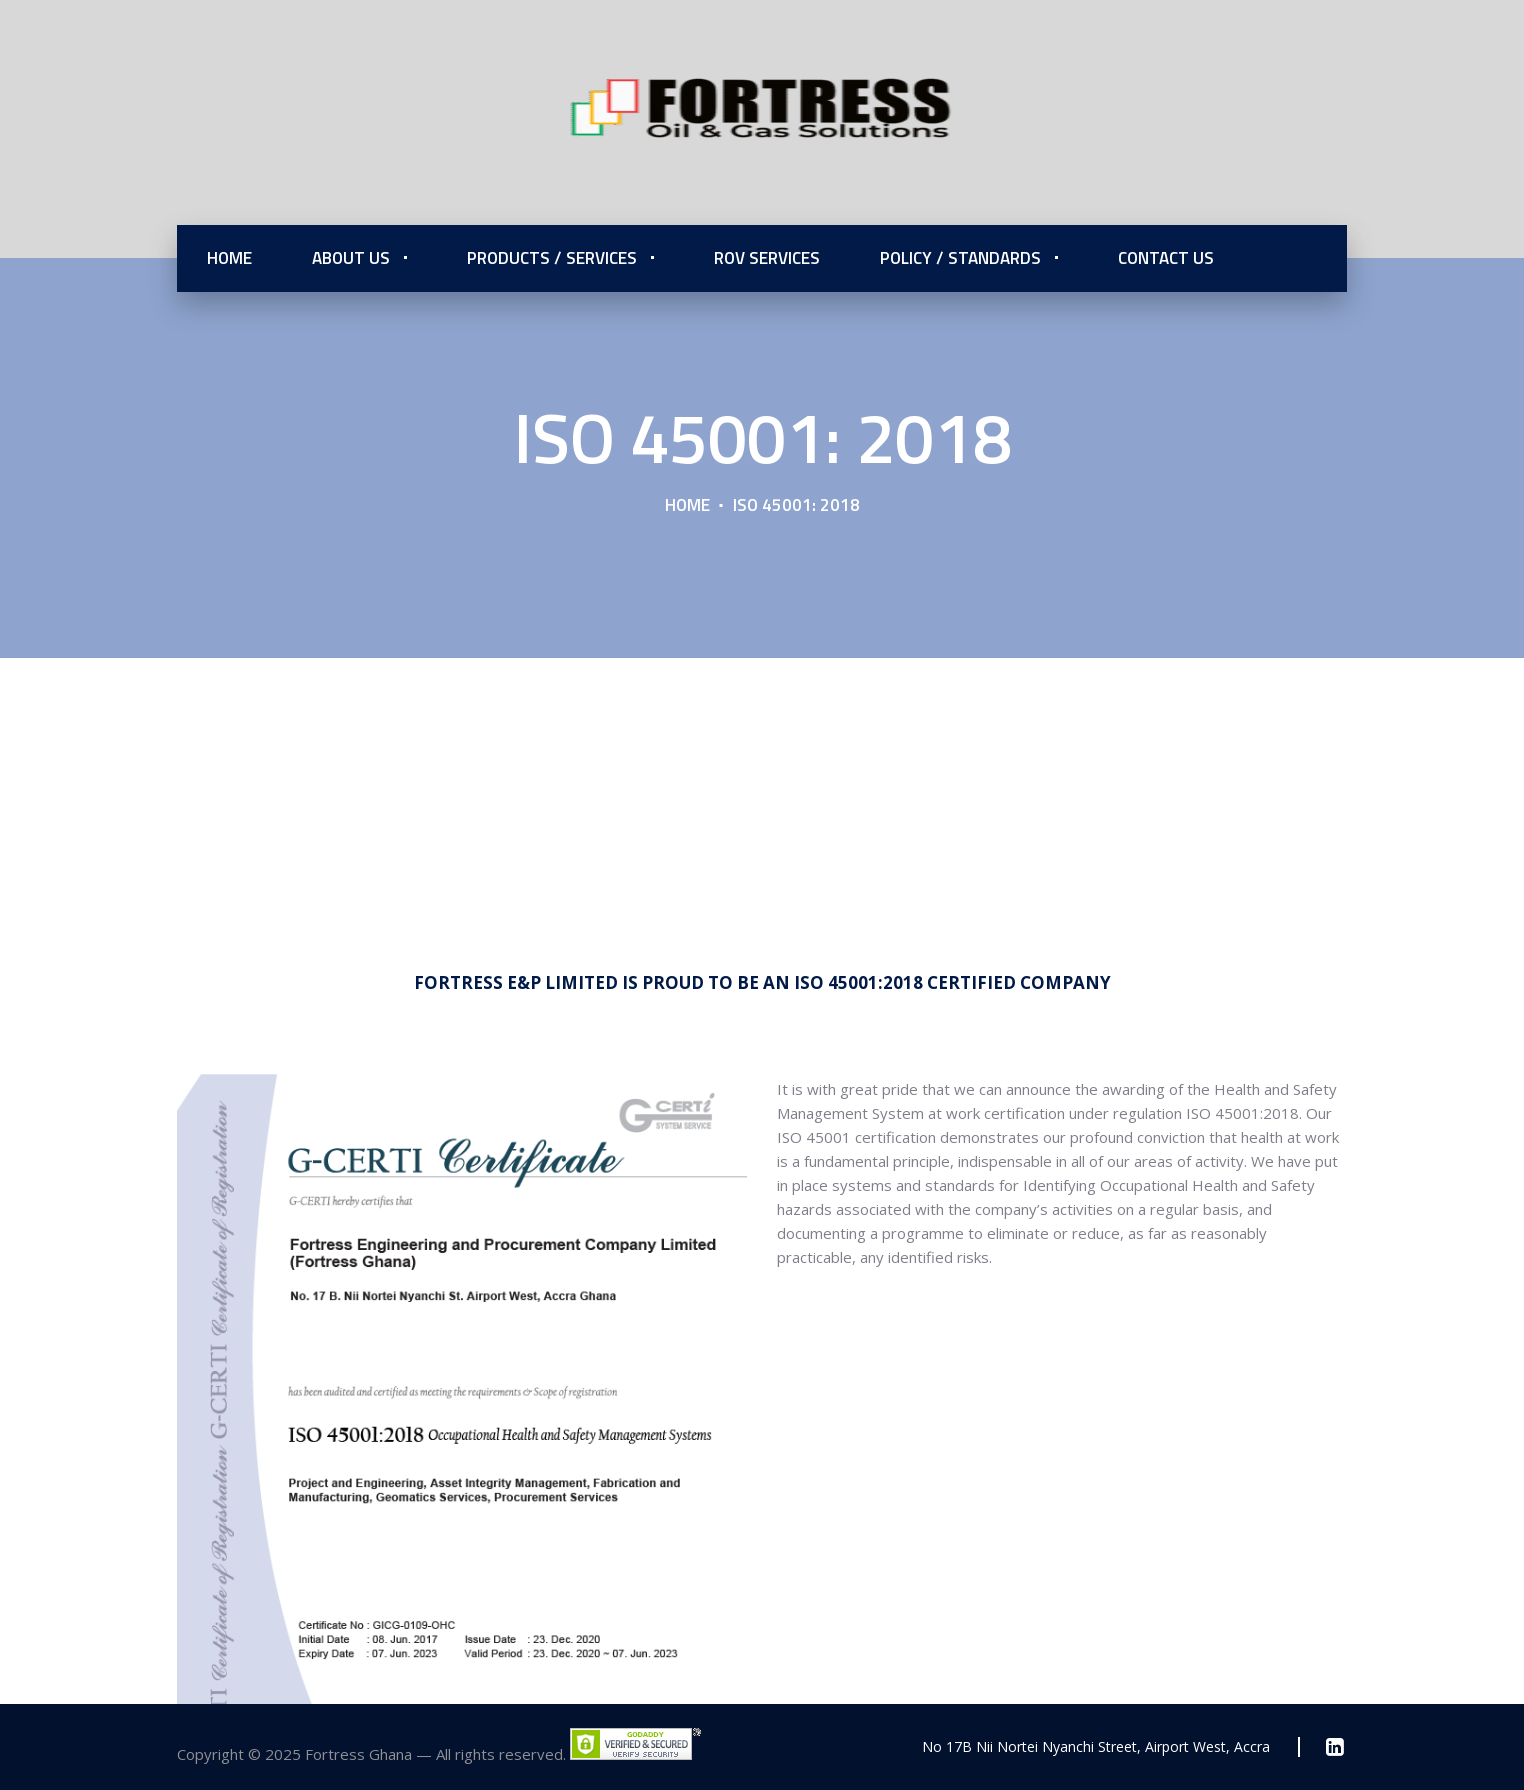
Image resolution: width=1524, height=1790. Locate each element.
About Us (351, 258)
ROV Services (767, 258)
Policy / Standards (960, 258)
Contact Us (1166, 258)
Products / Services (552, 258)
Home (229, 258)
